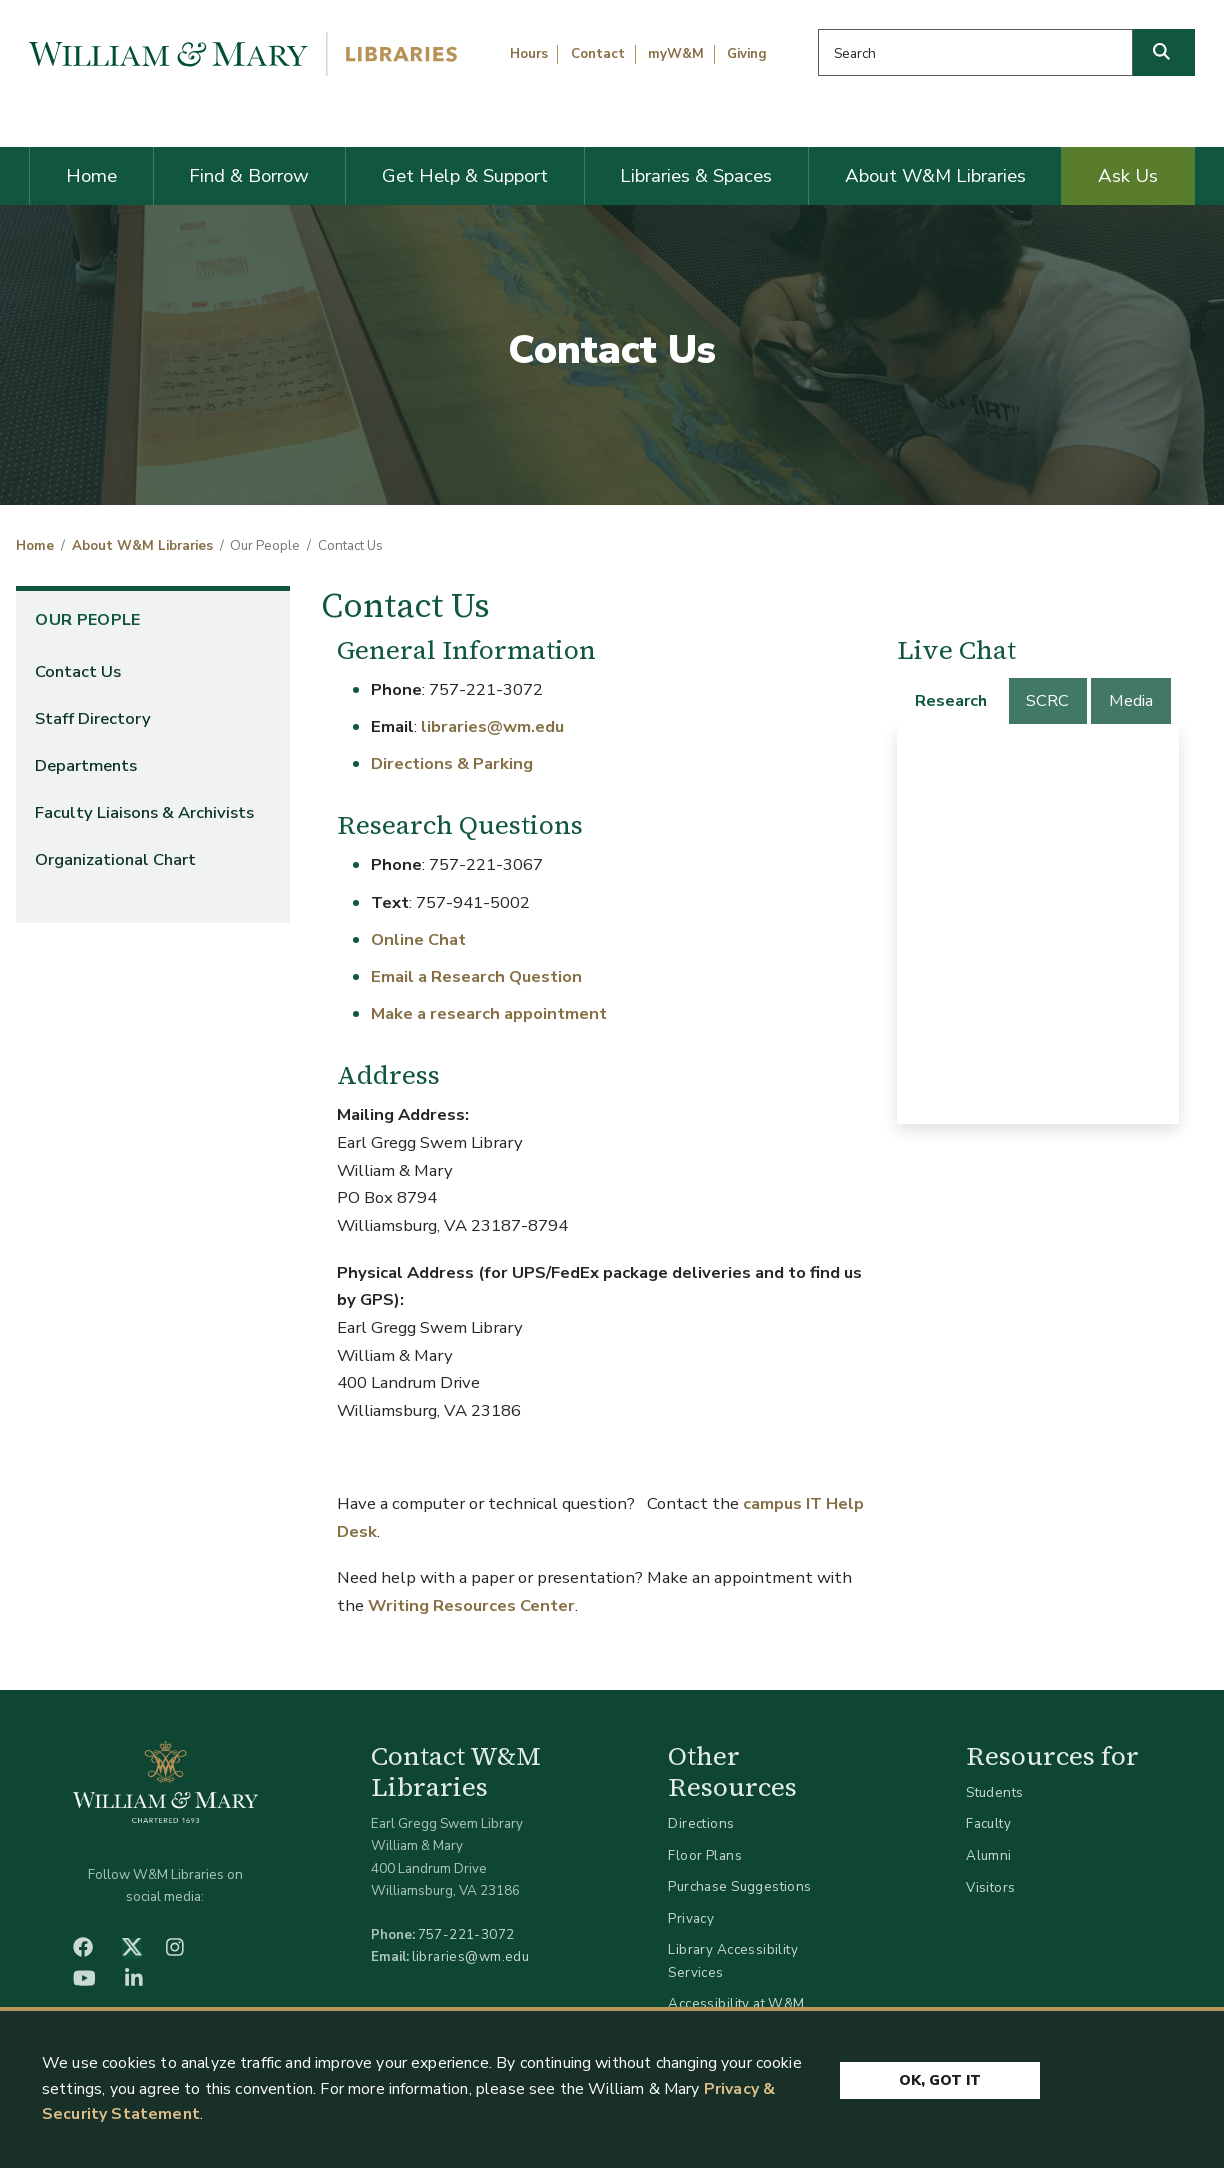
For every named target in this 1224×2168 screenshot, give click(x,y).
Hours (529, 54)
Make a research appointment (489, 1013)
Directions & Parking (452, 763)
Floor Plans (705, 1855)
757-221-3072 (466, 1934)
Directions (701, 1823)
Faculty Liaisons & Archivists (144, 812)
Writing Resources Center (471, 1605)
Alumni (989, 1855)
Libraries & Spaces (696, 176)
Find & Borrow (249, 176)
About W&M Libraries (935, 176)
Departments (86, 765)
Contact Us (78, 671)
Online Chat (418, 939)
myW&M (676, 54)
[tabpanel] (1038, 924)
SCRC (1047, 700)
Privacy (691, 1918)
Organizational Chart (115, 859)
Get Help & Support (465, 176)
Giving (747, 54)
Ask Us (1128, 176)
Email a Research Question (476, 976)
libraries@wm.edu (492, 726)
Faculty (988, 1823)
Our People (87, 620)
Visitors (990, 1887)
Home (91, 176)
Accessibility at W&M (736, 2003)
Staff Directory (93, 718)
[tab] (952, 701)
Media (1131, 700)
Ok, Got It (940, 2080)
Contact (598, 54)
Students (994, 1792)
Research (951, 700)
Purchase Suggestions (739, 1886)
